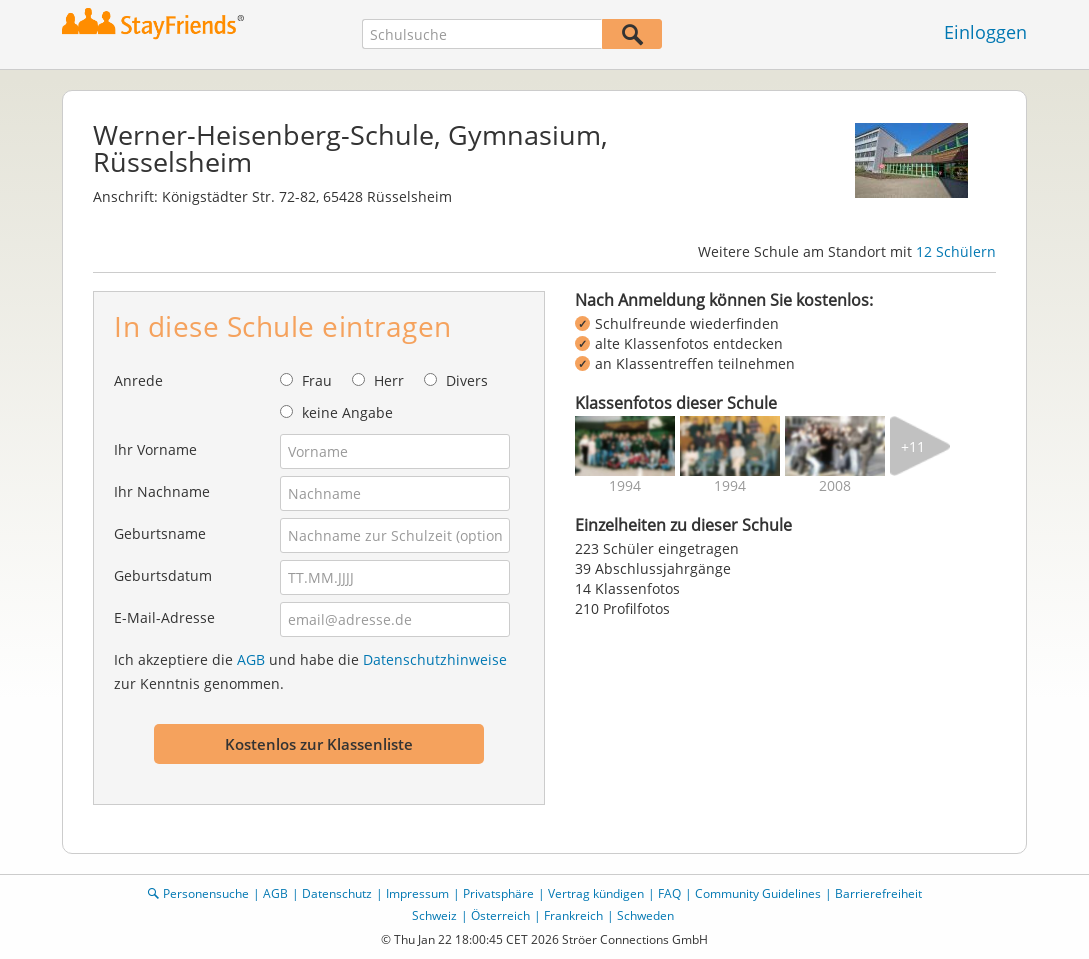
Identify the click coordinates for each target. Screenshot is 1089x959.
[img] (625, 446)
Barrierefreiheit (878, 893)
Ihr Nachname (162, 491)
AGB (251, 659)
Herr (389, 380)
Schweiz (434, 915)
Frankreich (573, 915)
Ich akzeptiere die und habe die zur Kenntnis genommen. (310, 671)
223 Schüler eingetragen (657, 548)
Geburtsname (160, 533)
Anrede (138, 380)
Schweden (645, 915)
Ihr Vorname (155, 449)
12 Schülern (956, 251)
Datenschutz (337, 893)
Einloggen (985, 32)
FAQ (669, 893)
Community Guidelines (758, 893)
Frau (317, 380)
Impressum (417, 893)
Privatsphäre (498, 893)
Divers (467, 380)
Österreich (500, 915)
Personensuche (206, 893)
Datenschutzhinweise (435, 659)
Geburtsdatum (163, 575)
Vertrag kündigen (596, 893)
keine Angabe (347, 412)
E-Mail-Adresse (164, 617)
